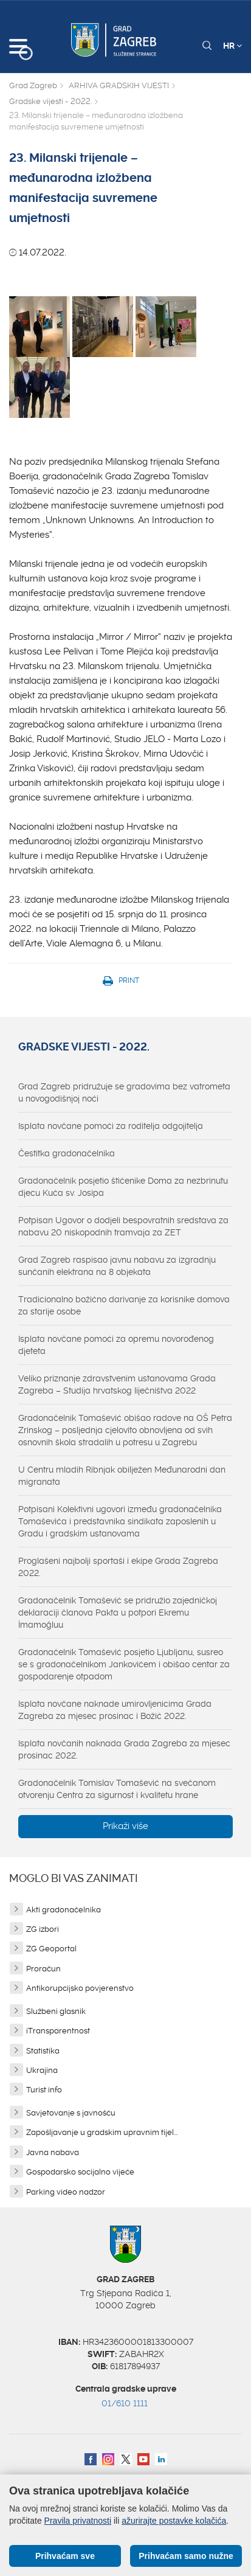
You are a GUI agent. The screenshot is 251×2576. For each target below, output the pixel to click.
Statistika (43, 2050)
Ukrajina (42, 2070)
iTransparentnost (58, 2030)
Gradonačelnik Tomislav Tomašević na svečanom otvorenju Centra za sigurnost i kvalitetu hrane (117, 1789)
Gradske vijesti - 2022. (50, 101)
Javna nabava (52, 2152)
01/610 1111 (124, 2403)
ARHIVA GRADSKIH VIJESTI (119, 85)
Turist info (44, 2089)
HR (232, 45)
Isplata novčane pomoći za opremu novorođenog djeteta (116, 1345)
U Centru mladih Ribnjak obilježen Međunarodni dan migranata (121, 1476)
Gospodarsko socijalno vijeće (80, 2171)
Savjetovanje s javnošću (70, 2112)
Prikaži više (125, 1826)
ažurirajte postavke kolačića (174, 2521)
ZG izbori (42, 1929)
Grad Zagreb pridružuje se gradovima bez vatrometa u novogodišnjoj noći (124, 1092)
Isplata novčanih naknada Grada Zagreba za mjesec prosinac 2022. (124, 1749)
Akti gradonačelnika (63, 1909)
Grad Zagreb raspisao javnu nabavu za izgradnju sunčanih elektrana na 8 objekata (117, 1266)
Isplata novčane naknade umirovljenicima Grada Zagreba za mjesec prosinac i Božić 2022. (114, 1710)
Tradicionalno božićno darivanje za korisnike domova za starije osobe (124, 1305)
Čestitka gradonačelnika (66, 1153)
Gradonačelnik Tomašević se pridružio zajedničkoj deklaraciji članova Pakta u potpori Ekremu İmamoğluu (117, 1612)
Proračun (43, 1968)
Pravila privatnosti (78, 2521)
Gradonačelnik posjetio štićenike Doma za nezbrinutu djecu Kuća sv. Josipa (123, 1187)
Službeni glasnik (56, 2011)
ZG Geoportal (51, 1948)
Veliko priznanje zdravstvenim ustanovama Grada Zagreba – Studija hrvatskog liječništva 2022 (117, 1384)
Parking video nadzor (65, 2191)
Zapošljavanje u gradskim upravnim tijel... (101, 2132)
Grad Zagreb (33, 85)
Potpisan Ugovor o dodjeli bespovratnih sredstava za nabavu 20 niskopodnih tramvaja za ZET (123, 1226)
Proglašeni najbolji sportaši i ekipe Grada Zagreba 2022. (118, 1567)
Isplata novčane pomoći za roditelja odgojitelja (110, 1126)
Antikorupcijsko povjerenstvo (80, 1988)
